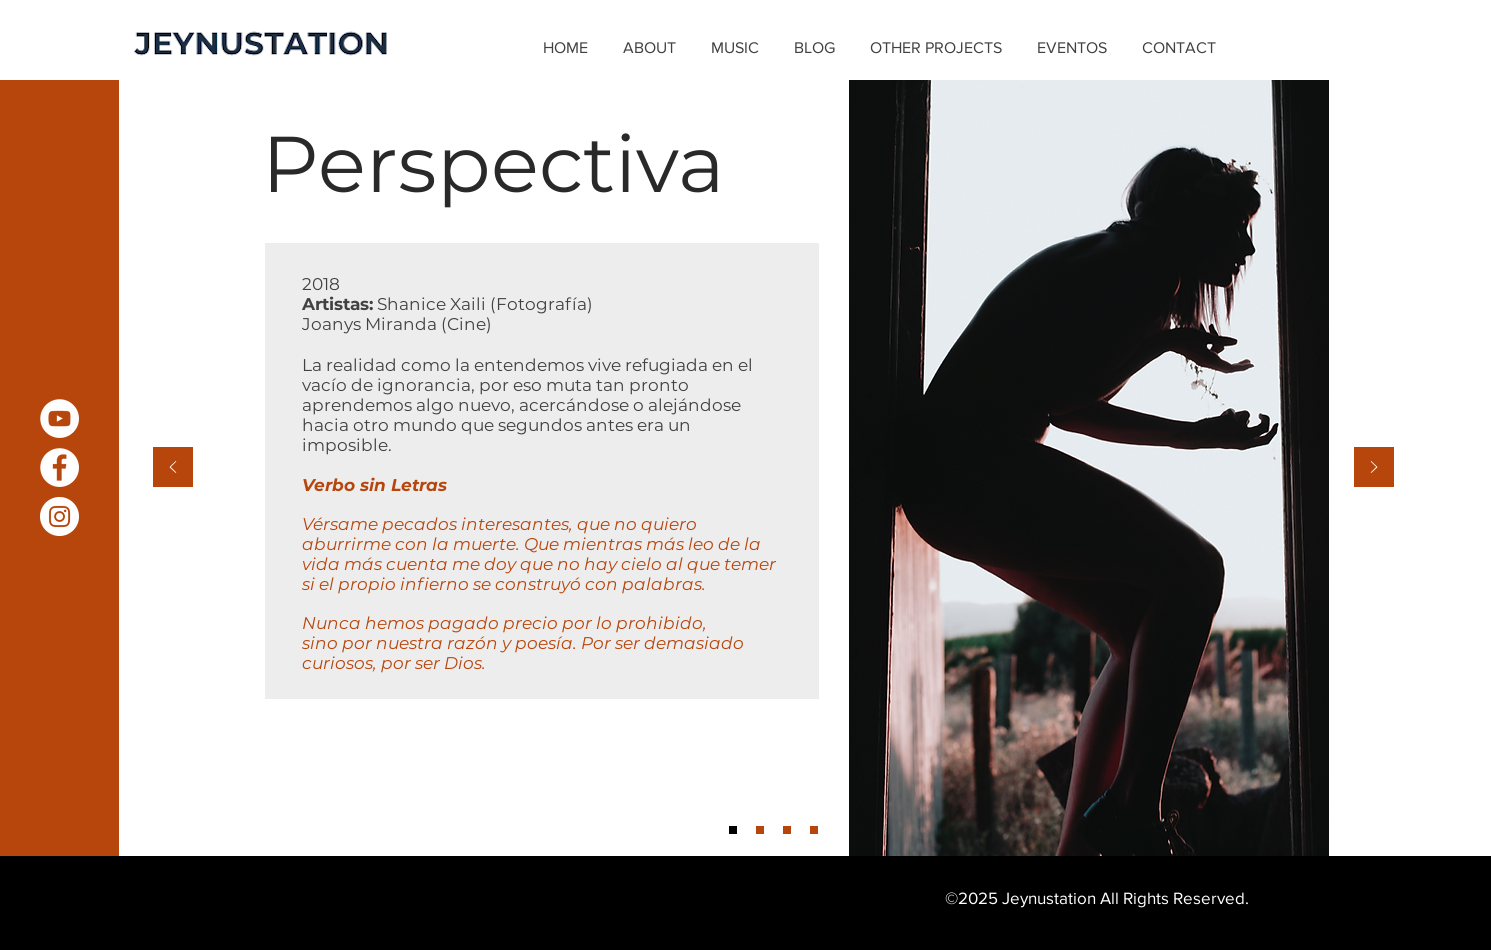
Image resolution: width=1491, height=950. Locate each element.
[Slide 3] (787, 830)
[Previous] (173, 468)
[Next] (1374, 468)
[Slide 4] (814, 830)
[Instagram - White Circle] (59, 516)
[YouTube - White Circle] (59, 418)
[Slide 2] (760, 830)
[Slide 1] (733, 830)
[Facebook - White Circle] (59, 467)
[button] (737, 48)
